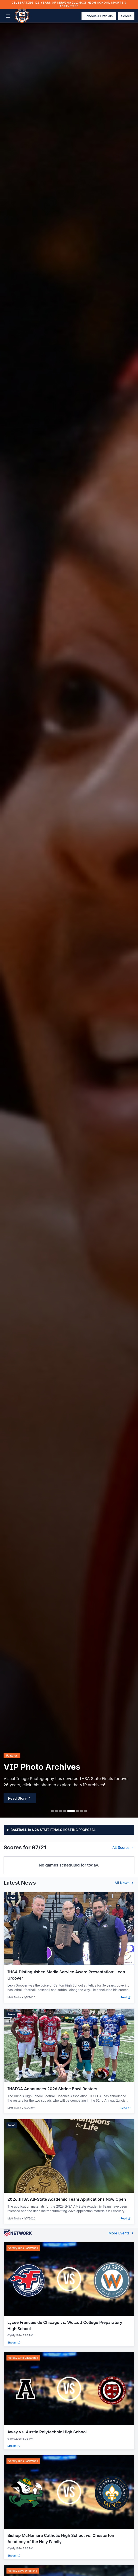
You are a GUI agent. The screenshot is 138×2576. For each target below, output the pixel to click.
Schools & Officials (98, 16)
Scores (126, 16)
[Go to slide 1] (52, 1811)
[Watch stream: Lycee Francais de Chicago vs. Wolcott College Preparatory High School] (69, 2294)
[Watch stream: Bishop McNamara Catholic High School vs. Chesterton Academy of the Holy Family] (69, 2507)
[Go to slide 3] (60, 1811)
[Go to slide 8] (85, 1811)
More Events (121, 2233)
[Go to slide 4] (67, 1811)
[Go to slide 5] (73, 1811)
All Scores (123, 1847)
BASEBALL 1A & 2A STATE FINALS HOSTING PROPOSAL (53, 1830)
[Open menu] (8, 16)
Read (126, 1997)
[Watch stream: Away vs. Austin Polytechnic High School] (69, 2401)
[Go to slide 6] (77, 1811)
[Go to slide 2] (56, 1811)
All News (124, 1883)
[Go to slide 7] (81, 1811)
